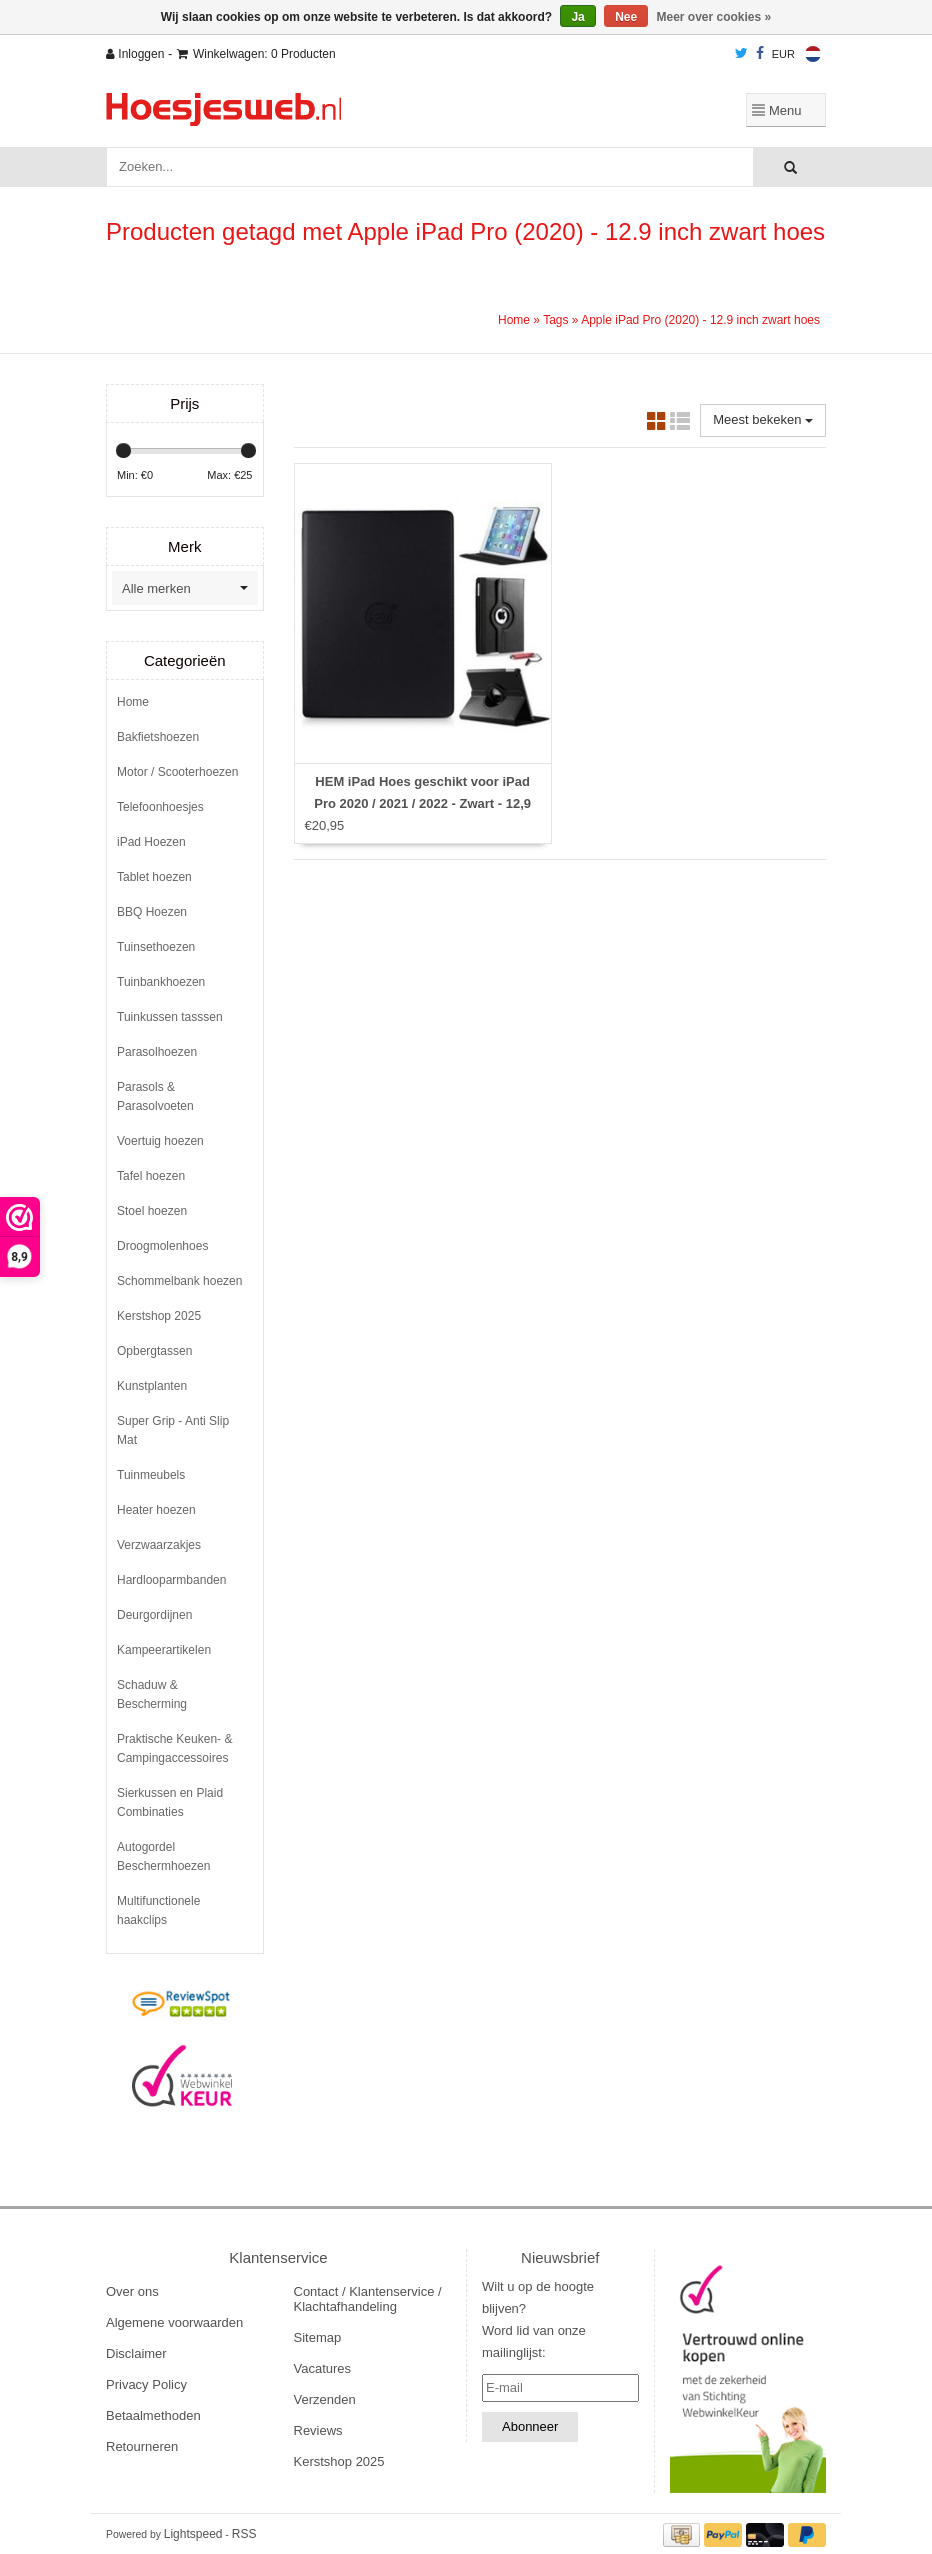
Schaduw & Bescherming (152, 1694)
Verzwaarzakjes (159, 1545)
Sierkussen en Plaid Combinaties (170, 1802)
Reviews (318, 2430)
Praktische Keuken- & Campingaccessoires (174, 1748)
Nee (626, 17)
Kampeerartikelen (164, 1650)
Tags (555, 320)
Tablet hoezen (154, 877)
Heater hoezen (156, 1510)
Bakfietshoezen (158, 737)
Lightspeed (193, 2534)
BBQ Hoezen (152, 912)
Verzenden (325, 2399)
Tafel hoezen (151, 1176)
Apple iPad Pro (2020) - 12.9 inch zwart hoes (700, 320)
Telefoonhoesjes (160, 807)
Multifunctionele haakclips (158, 1910)
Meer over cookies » (714, 17)
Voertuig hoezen (160, 1141)
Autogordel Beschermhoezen (163, 1856)
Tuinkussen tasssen (170, 1017)
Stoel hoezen (152, 1211)
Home (514, 320)
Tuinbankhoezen (161, 982)
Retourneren (142, 2446)
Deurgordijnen (154, 1615)
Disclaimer (136, 2353)
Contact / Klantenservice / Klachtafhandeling (368, 2299)
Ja (577, 17)
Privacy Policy (146, 2384)
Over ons (132, 2291)
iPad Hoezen (151, 842)
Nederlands (813, 54)
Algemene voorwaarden (174, 2322)
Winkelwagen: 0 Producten (256, 54)
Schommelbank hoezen (179, 1281)
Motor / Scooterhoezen (177, 772)
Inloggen (135, 54)
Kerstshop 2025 (159, 1316)
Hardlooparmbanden (171, 1580)
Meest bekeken (763, 419)
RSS (244, 2534)
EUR (783, 54)
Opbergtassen (154, 1351)
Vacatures (323, 2368)
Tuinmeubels (151, 1475)
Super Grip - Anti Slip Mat (173, 1430)
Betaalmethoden (153, 2415)
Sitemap (318, 2337)
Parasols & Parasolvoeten (155, 1096)
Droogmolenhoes (162, 1246)
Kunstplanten (152, 1386)
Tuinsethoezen (156, 947)
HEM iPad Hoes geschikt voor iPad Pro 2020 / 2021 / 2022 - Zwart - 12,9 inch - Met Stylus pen (422, 803)
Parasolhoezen (157, 1052)
